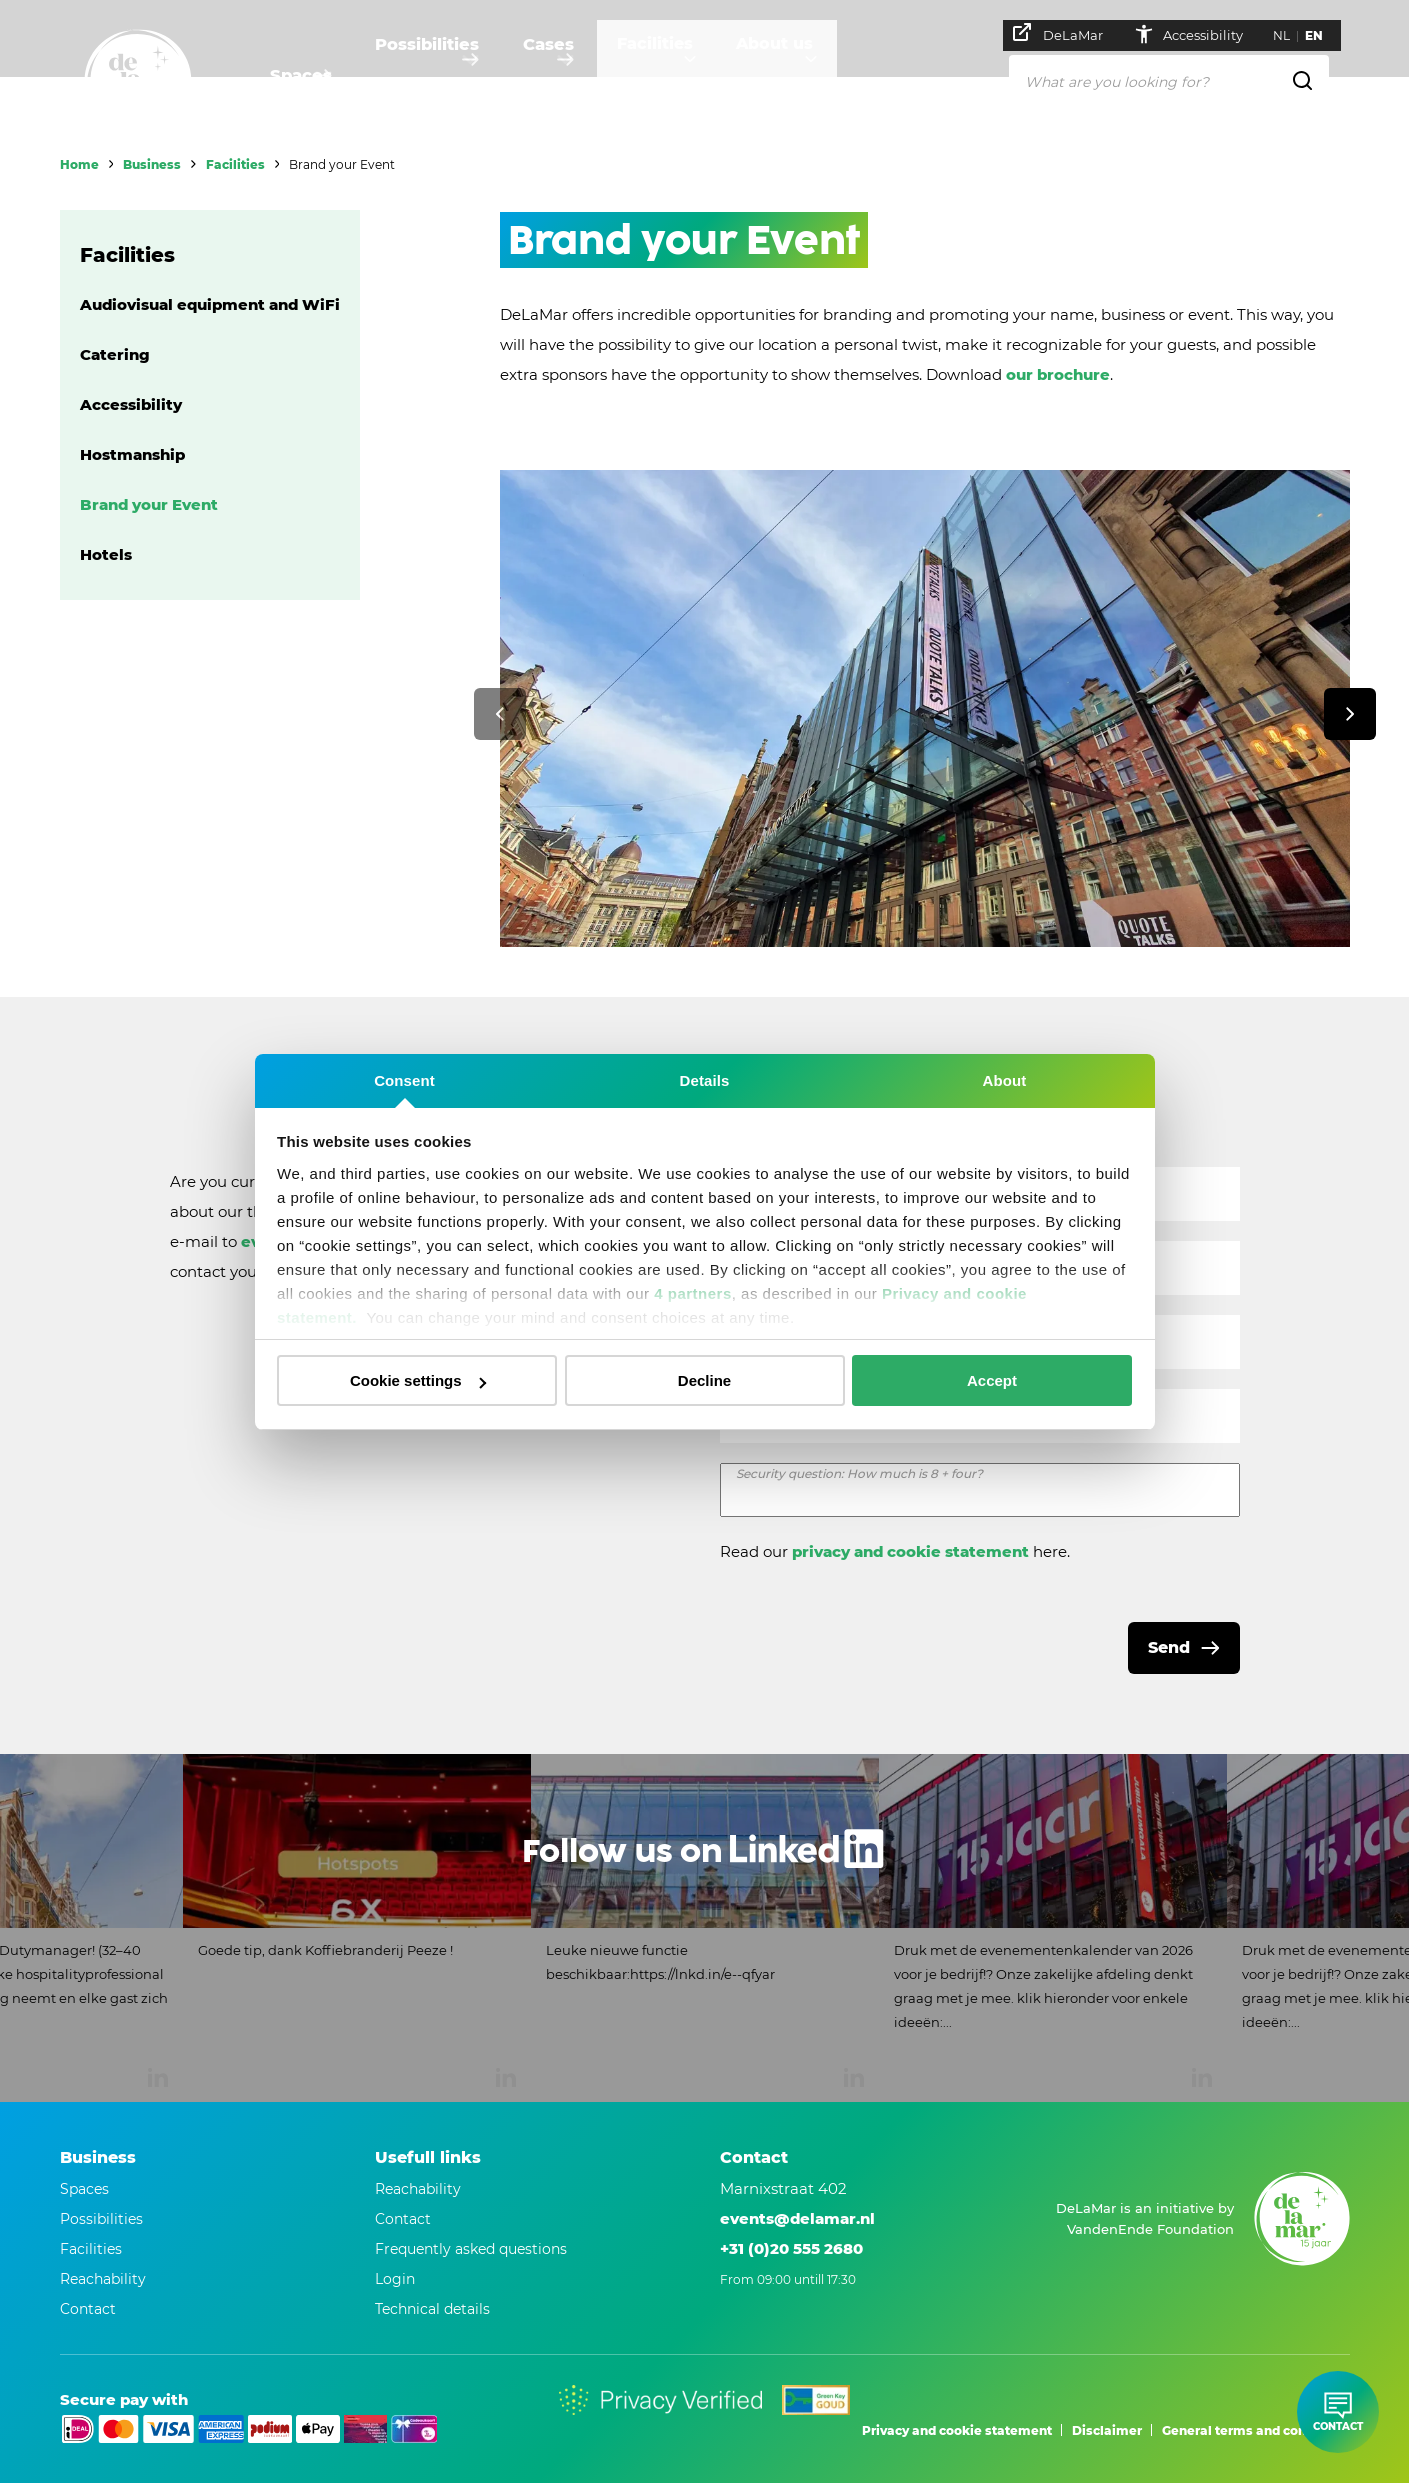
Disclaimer (1107, 2430)
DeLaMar (1068, 33)
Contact (403, 2219)
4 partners (693, 1293)
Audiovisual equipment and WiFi (210, 304)
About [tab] (1005, 1080)
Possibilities (441, 75)
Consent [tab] (404, 1080)
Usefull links (428, 2157)
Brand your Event (149, 504)
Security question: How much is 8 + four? (859, 1473)
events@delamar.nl (797, 2218)
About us (838, 75)
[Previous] (500, 714)
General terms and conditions (1256, 2430)
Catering (115, 354)
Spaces (300, 75)
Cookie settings (418, 1380)
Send (1169, 1647)
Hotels (106, 554)
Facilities (701, 75)
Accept (992, 1380)
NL (1291, 35)
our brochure (1058, 374)
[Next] (1350, 714)
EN (1324, 35)
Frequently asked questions (471, 2249)
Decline (704, 1380)
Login (395, 2279)
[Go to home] (138, 83)
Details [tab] (705, 1080)
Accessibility (1198, 34)
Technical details (432, 2309)
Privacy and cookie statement (957, 2430)
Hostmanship (132, 454)
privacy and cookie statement (910, 1551)
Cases (578, 75)
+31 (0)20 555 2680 (791, 2248)
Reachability (418, 2189)
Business (152, 164)
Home (79, 164)
